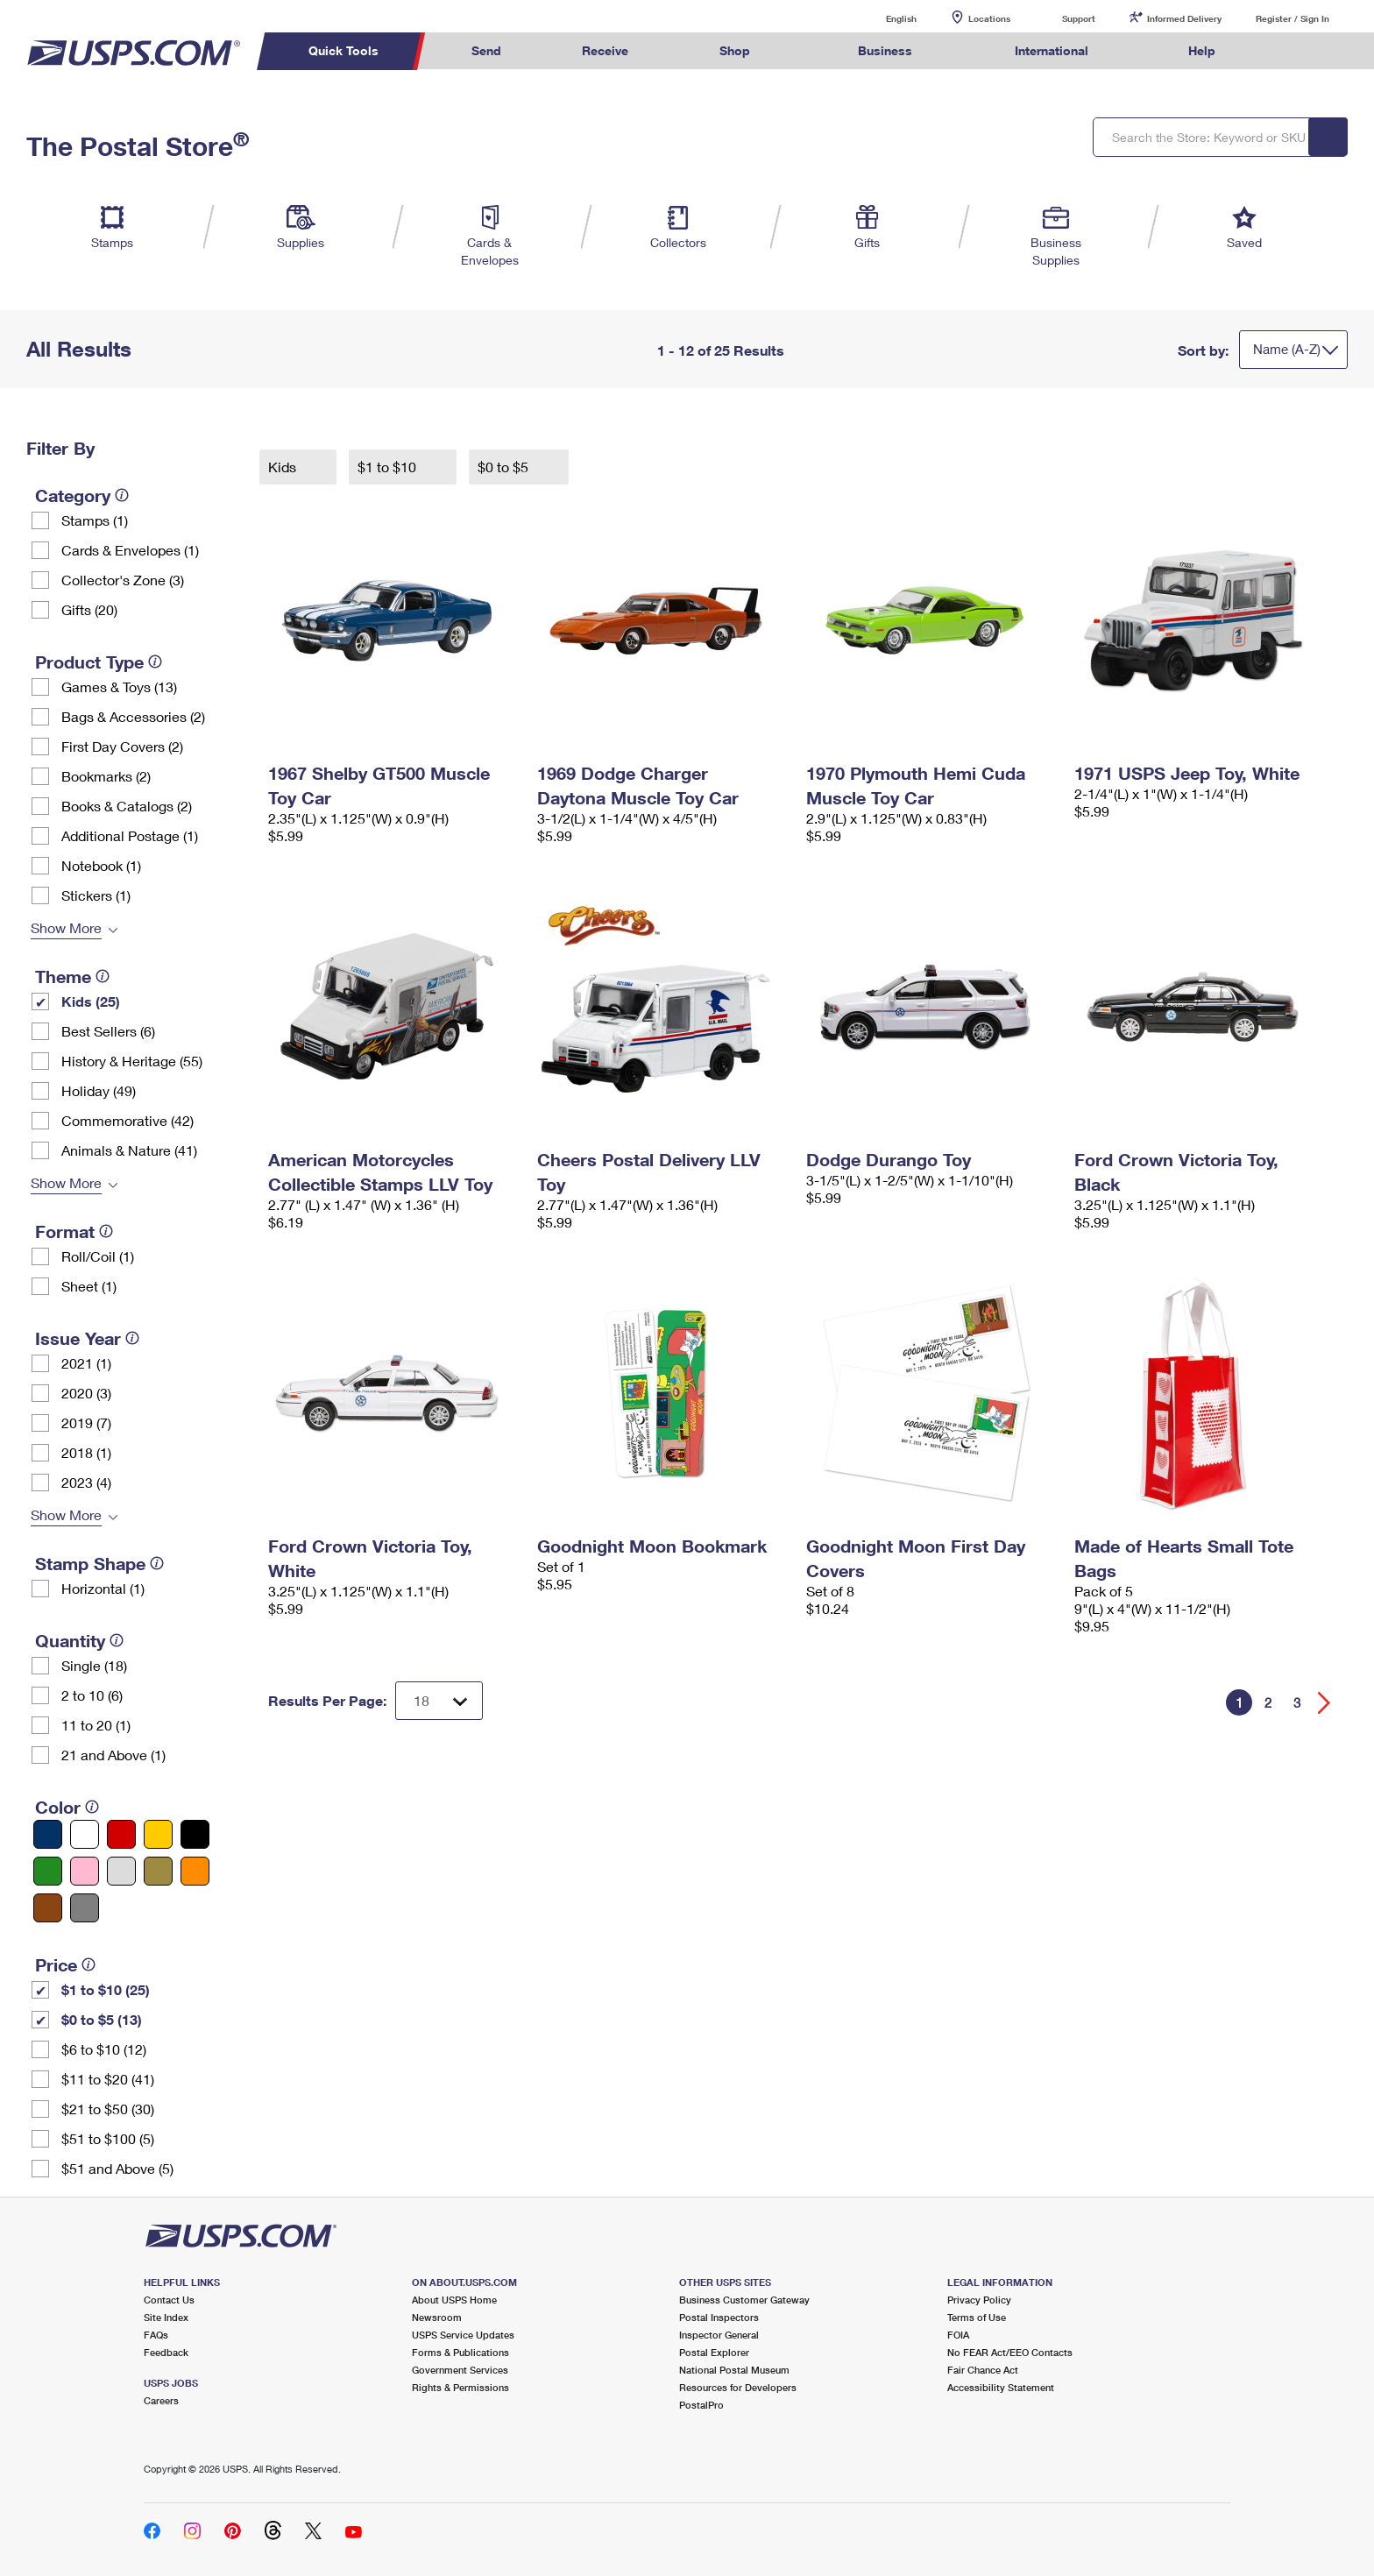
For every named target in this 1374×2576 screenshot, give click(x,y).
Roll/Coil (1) (97, 1256)
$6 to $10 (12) (103, 2049)
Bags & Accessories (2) (133, 716)
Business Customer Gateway (744, 2299)
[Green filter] (47, 1871)
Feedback (166, 2352)
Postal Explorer (714, 2352)
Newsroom (437, 2317)
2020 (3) (86, 1392)
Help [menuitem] (1201, 50)
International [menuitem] (1051, 50)
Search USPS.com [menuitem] (1290, 51)
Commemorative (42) (127, 1120)
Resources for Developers (738, 2387)
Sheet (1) (89, 1285)
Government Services (460, 2369)
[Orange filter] (195, 1871)
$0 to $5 (505, 466)
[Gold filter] (158, 1871)
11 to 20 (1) (96, 1724)
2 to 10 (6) (92, 1695)
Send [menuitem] (486, 50)
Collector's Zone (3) (122, 579)
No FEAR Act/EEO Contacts (1010, 2352)
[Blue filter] (47, 1834)
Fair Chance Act (982, 2369)
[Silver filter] (121, 1871)
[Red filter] (121, 1834)
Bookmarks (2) (106, 776)
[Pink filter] (84, 1871)
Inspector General (719, 2334)
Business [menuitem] (885, 50)
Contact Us (169, 2299)
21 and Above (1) (113, 1754)
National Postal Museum (734, 2369)
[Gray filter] (84, 1907)
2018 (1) (86, 1452)
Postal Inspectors (719, 2317)
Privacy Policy (979, 2299)
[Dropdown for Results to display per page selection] (439, 1700)
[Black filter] (195, 1834)
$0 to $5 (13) (101, 2019)
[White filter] (84, 1834)
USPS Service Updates (463, 2334)
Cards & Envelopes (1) (130, 549)
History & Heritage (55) (131, 1060)
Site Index (166, 2317)
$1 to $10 (389, 466)
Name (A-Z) (1287, 349)
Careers (161, 2400)
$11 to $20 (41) (107, 2078)
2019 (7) (86, 1422)
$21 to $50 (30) (107, 2108)
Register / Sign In (1292, 18)
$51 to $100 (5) (107, 2138)
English (883, 18)
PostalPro (701, 2404)
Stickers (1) (96, 895)
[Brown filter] (47, 1907)
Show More (66, 927)
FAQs (156, 2334)
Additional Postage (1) (129, 835)
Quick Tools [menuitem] (343, 50)
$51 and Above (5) (117, 2168)
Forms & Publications (460, 2352)
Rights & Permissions (460, 2387)
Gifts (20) (89, 609)
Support (1078, 18)
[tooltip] (122, 495)
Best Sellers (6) (108, 1031)
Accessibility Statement (1000, 2387)
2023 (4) (86, 1482)
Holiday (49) (98, 1090)
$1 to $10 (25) (105, 1989)
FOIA (958, 2334)
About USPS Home (454, 2299)
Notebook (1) (101, 865)
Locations (989, 18)
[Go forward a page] (1324, 1703)
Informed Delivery (1184, 18)
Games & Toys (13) (119, 686)
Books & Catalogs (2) (126, 805)
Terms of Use (976, 2317)
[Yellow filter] (158, 1834)
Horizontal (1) (103, 1588)
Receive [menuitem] (605, 50)
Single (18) (94, 1665)
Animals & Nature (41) (129, 1150)
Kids (284, 466)
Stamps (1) (94, 520)
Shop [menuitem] (734, 50)
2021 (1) (86, 1363)
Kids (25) (90, 1001)
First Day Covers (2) (122, 746)
